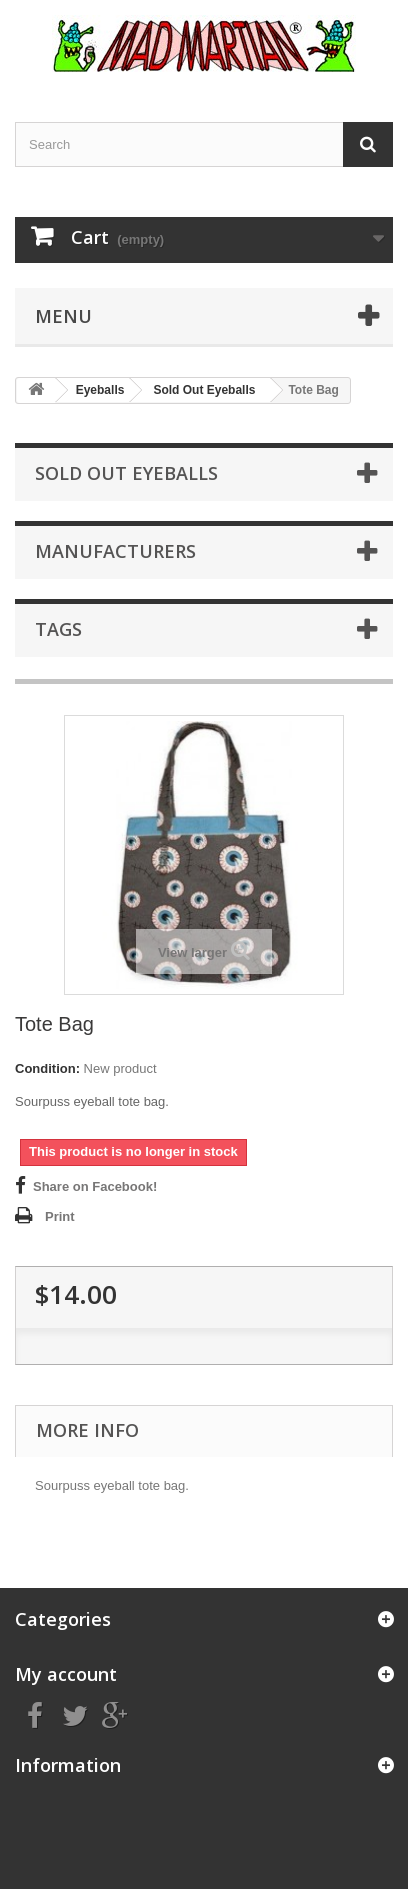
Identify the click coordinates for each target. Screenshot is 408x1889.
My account (66, 1674)
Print (60, 1216)
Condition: (47, 1068)
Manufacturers (115, 551)
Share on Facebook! (95, 1186)
